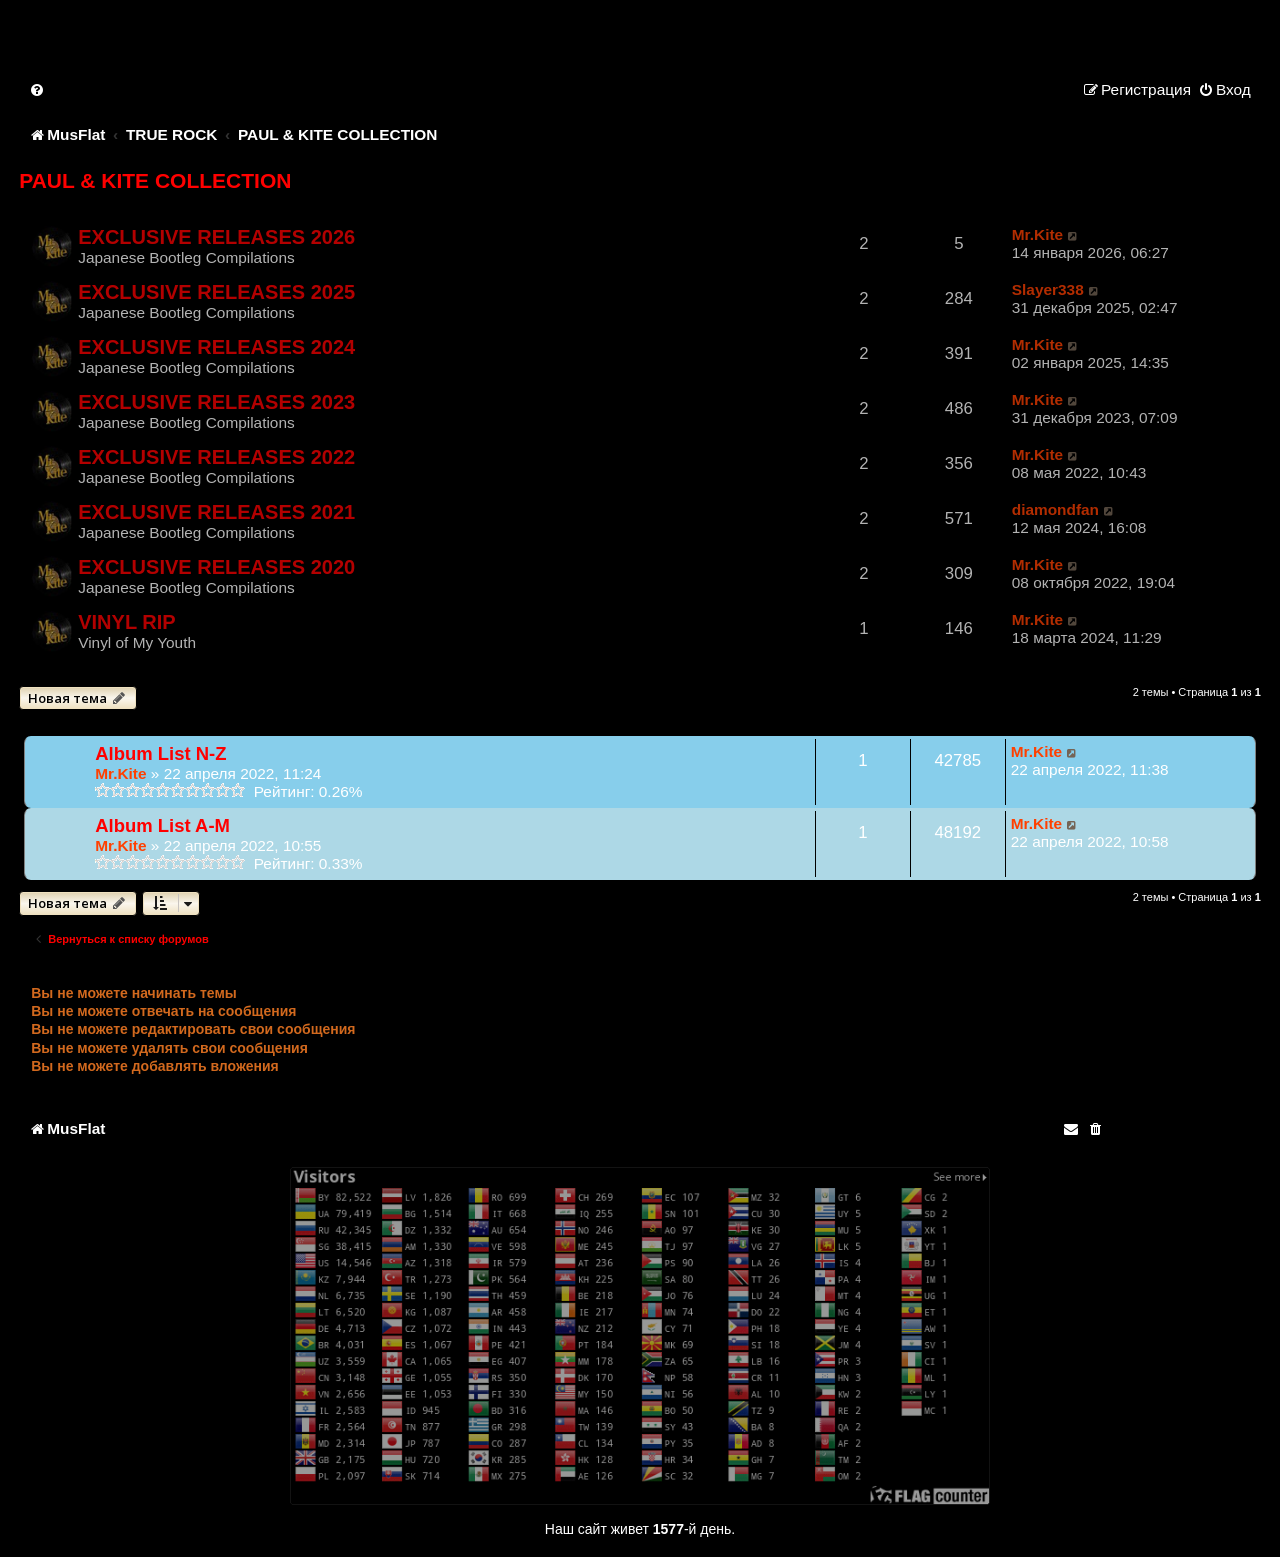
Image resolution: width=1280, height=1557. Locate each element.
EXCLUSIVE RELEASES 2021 (216, 512)
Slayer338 (1048, 289)
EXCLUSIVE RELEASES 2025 (216, 292)
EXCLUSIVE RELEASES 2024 (216, 347)
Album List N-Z (160, 753)
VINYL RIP (127, 622)
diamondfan (1055, 509)
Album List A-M (162, 825)
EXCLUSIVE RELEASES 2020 (216, 567)
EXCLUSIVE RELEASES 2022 (216, 457)
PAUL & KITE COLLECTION (155, 180)
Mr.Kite (1037, 234)
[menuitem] (38, 89)
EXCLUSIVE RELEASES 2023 (216, 402)
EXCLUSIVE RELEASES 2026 (216, 237)
